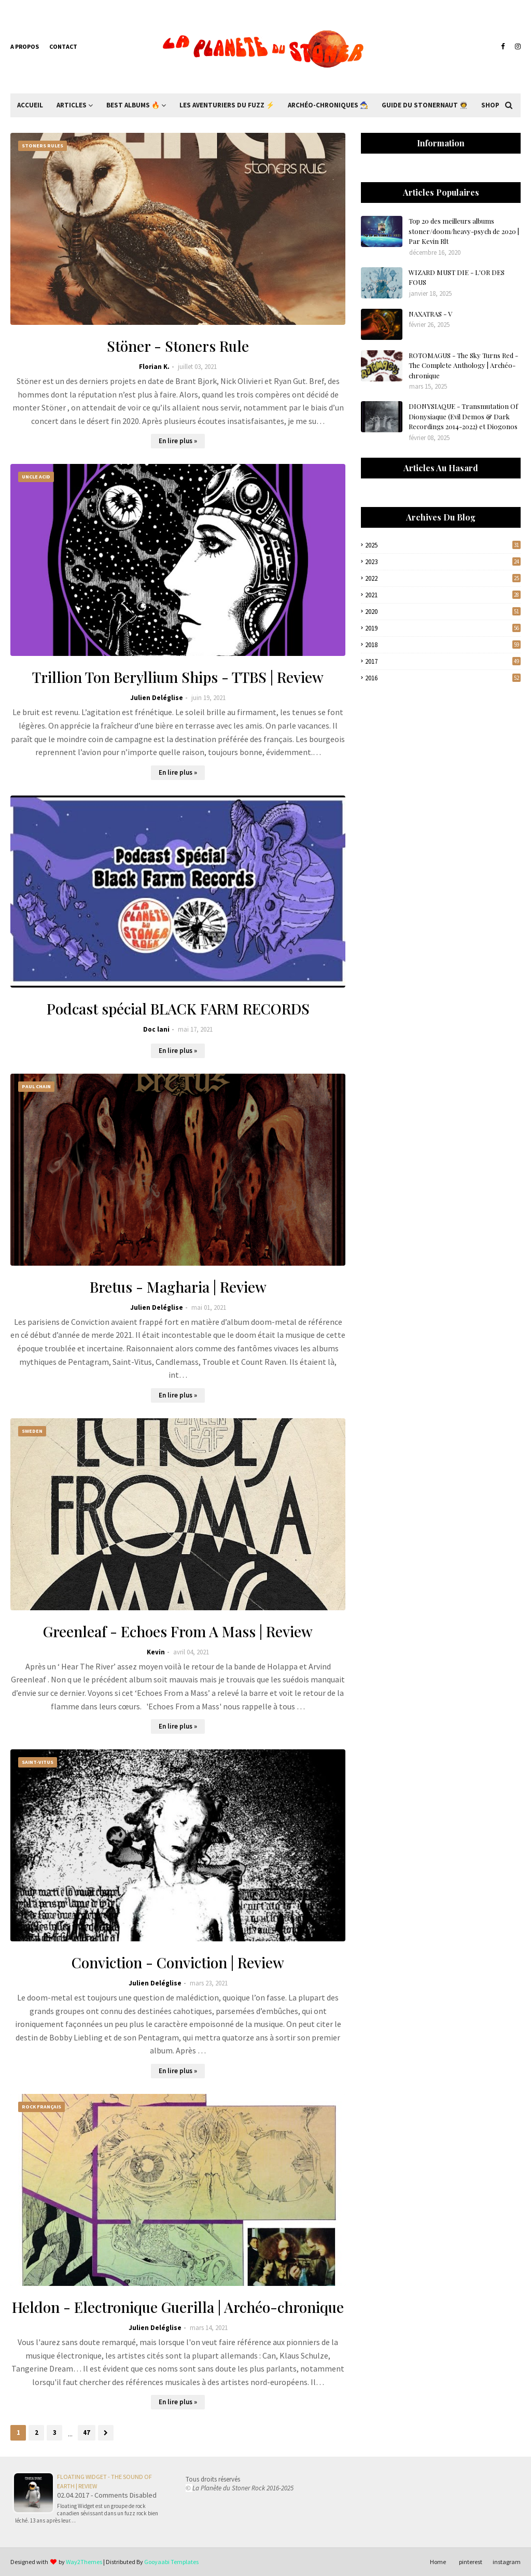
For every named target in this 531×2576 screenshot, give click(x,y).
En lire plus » (178, 440)
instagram (507, 2562)
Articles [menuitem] (72, 105)
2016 (443, 678)
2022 (443, 578)
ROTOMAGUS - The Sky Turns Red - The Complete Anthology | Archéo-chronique (463, 365)
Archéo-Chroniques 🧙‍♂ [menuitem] (328, 105)
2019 (443, 628)
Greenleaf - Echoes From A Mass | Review (178, 1631)
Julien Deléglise (156, 697)
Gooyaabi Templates (171, 2562)
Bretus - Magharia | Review (178, 1286)
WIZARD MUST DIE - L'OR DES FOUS (457, 277)
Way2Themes (84, 2562)
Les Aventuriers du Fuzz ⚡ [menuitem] (226, 105)
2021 (443, 595)
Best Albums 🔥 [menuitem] (133, 105)
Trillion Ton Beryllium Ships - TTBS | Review (178, 677)
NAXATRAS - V (430, 313)
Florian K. (154, 366)
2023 (443, 561)
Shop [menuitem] (490, 105)
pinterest (470, 2562)
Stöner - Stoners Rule (178, 345)
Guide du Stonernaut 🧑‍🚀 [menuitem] (425, 105)
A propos (24, 46)
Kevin (156, 1652)
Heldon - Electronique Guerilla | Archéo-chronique (178, 2307)
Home (438, 2562)
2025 (443, 545)
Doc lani (156, 1029)
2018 (443, 644)
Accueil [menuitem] (30, 105)
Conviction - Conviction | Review (178, 1962)
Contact (63, 46)
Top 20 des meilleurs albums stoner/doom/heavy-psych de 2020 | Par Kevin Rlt (464, 230)
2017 (443, 661)
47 (86, 2432)
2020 (443, 611)
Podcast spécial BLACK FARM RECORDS (178, 1008)
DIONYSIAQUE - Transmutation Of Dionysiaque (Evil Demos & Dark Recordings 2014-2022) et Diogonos (463, 416)
